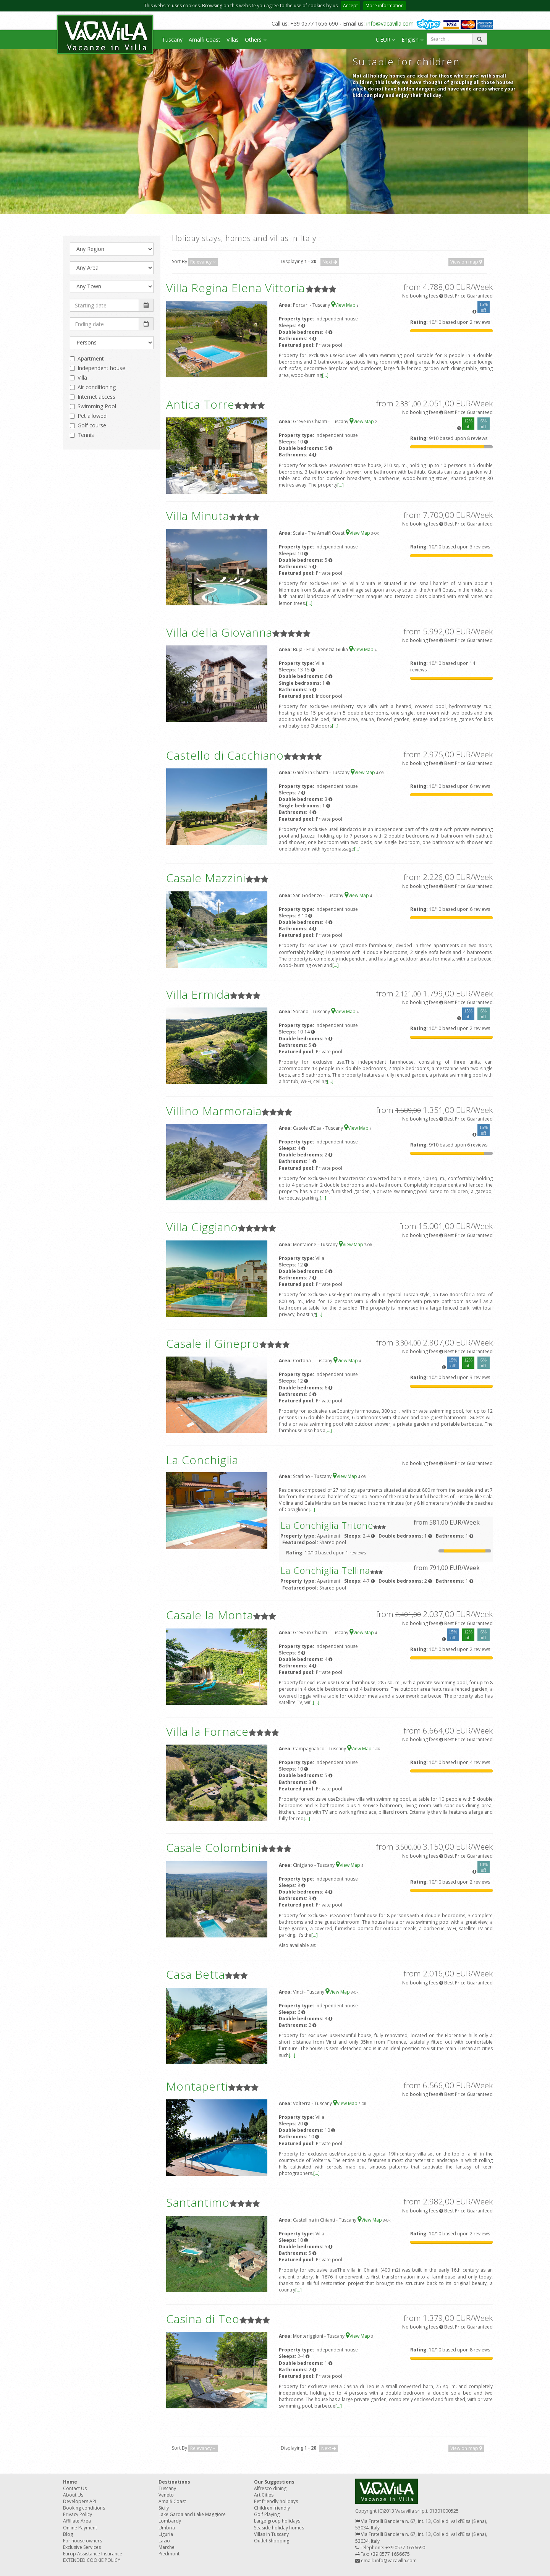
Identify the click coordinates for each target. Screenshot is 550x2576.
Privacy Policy (77, 2514)
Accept (350, 5)
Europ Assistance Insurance (92, 2553)
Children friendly (272, 2508)
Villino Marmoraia (214, 1111)
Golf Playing (267, 2514)
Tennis (86, 434)
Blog (68, 2534)
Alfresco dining (270, 2488)
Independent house (101, 368)
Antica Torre (200, 404)
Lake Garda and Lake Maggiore (192, 2514)
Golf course (92, 425)
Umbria (167, 2527)
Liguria (166, 2534)
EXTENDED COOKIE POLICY (91, 2560)
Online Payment (80, 2527)
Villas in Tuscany (271, 2534)
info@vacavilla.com (390, 23)
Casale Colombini (213, 1847)
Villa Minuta (197, 516)
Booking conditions (84, 2508)
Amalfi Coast (204, 39)
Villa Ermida (198, 994)
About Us (73, 2495)
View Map (344, 305)
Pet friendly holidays (276, 2501)
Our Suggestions (274, 2482)
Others (256, 39)
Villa (82, 377)
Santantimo (198, 2202)
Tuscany (172, 39)
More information (385, 5)
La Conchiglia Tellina (325, 1570)
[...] (325, 375)
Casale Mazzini (206, 878)
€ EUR (385, 39)
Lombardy (170, 2521)
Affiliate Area (77, 2521)
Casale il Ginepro (212, 1343)
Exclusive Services (82, 2547)
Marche (167, 2547)
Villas (232, 39)
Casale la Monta (209, 1615)
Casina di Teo (202, 2319)
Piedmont (169, 2553)
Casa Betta (195, 1974)
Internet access (96, 396)
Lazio (164, 2540)
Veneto (166, 2495)
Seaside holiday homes (279, 2527)
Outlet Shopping (271, 2540)
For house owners (82, 2540)
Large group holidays (277, 2521)
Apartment (91, 358)
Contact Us (75, 2488)
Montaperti (197, 2086)
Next (329, 262)
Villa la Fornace (207, 1731)
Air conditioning (97, 387)
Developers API (79, 2501)
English (412, 39)
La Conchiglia (202, 1460)
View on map (466, 262)
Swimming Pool (97, 406)
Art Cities (263, 2495)
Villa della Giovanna (219, 632)
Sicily (164, 2508)
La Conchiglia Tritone (326, 1525)
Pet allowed (92, 415)
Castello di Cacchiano (225, 755)
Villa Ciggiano (202, 1227)
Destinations (174, 2482)
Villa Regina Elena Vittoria (235, 288)
